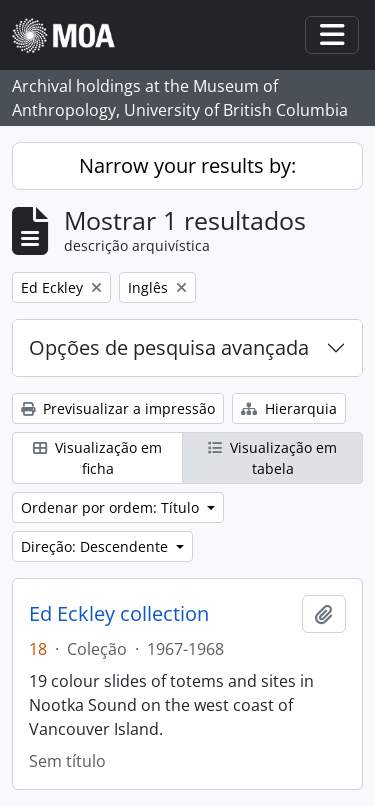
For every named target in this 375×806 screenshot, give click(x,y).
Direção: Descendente (96, 546)
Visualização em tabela (272, 458)
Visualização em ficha (97, 458)
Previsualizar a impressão (118, 408)
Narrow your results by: (187, 165)
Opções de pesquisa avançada (169, 347)
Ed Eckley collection (119, 614)
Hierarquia (289, 408)
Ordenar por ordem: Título (112, 507)
